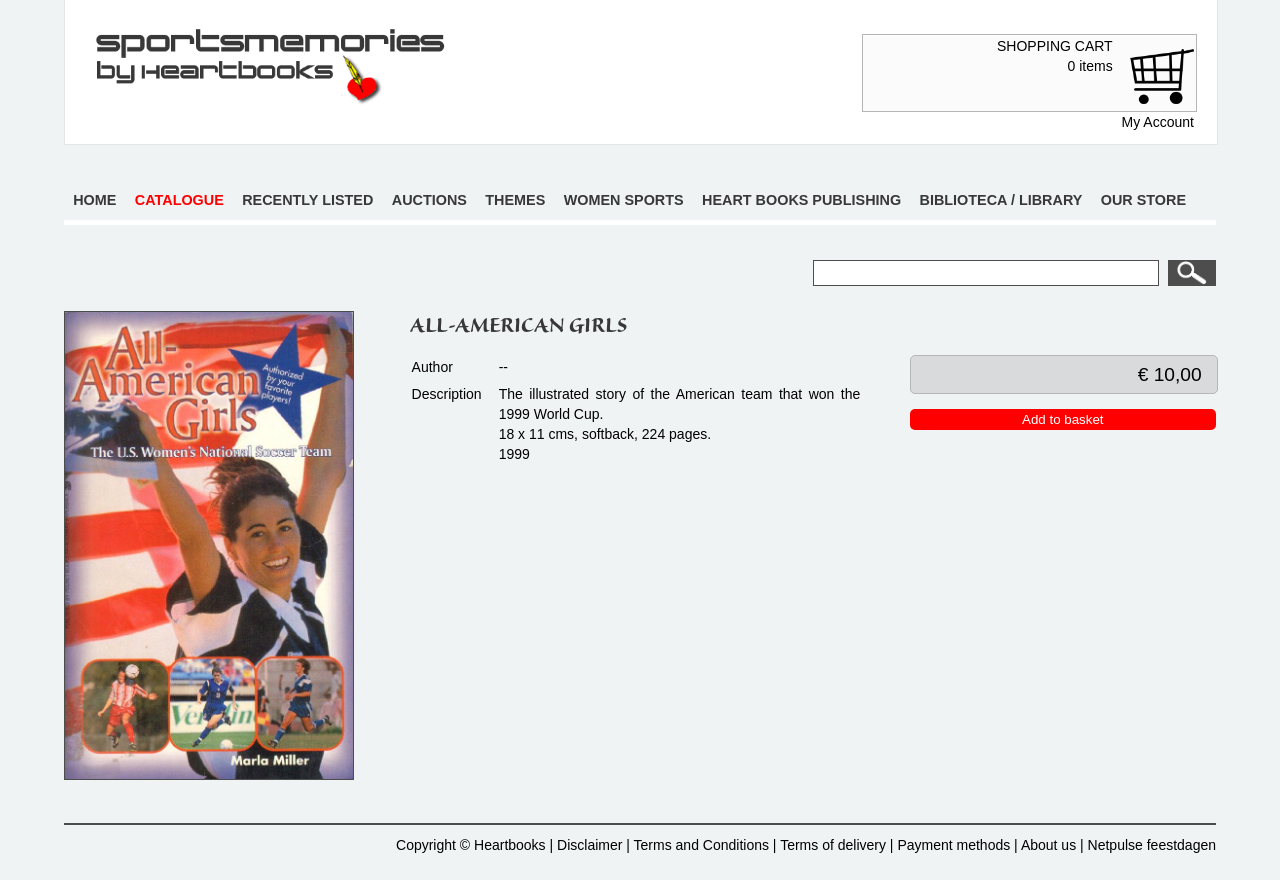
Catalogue (179, 200)
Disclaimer (589, 845)
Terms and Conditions (701, 845)
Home (94, 200)
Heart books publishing (801, 200)
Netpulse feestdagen (1152, 845)
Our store (1143, 200)
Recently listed (307, 200)
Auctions (429, 200)
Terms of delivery (833, 845)
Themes (515, 200)
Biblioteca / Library (1001, 200)
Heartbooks (510, 845)
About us (1048, 845)
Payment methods (953, 845)
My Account (1158, 122)
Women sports (624, 200)
